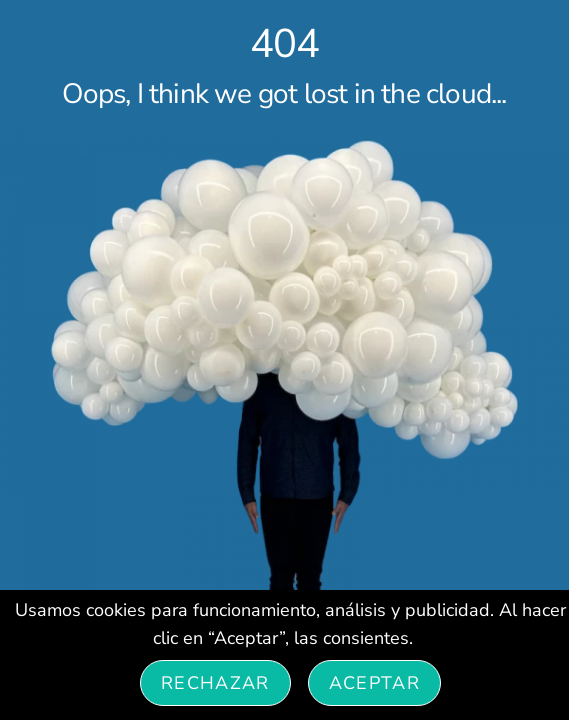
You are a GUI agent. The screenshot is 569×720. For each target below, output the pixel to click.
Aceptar (374, 683)
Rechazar (215, 683)
